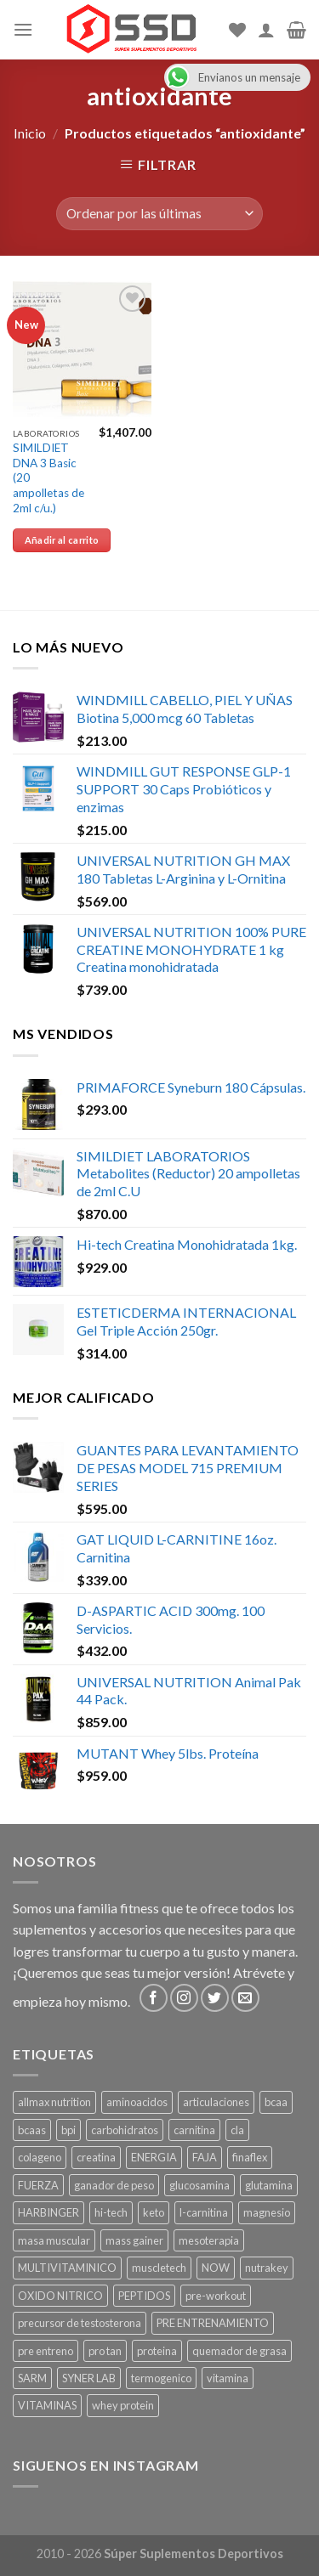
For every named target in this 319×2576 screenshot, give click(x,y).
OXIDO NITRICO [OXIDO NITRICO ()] (60, 2295)
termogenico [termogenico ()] (161, 2378)
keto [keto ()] (153, 2212)
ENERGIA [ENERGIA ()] (154, 2157)
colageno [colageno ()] (39, 2157)
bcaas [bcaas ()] (32, 2130)
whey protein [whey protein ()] (123, 2405)
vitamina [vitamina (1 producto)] (227, 2378)
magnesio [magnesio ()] (266, 2212)
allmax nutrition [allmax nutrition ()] (54, 2102)
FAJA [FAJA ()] (204, 2157)
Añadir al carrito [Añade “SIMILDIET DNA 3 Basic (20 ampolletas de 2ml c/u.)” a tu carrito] (62, 539)
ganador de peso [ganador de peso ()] (114, 2185)
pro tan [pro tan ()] (105, 2351)
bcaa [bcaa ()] (276, 2102)
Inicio (30, 133)
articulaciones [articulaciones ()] (216, 2102)
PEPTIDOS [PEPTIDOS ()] (144, 2295)
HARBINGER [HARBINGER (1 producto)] (48, 2212)
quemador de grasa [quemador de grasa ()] (239, 2351)
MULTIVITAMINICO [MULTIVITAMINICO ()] (67, 2267)
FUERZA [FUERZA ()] (38, 2185)
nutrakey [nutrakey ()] (266, 2267)
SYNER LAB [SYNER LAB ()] (89, 2378)
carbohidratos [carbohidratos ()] (124, 2130)
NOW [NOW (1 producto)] (216, 2267)
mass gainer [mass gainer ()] (134, 2240)
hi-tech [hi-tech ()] (111, 2212)
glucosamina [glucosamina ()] (199, 2185)
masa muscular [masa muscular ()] (54, 2240)
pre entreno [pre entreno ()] (45, 2351)
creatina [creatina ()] (96, 2157)
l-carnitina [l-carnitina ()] (203, 2212)
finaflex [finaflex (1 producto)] (249, 2157)
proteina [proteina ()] (157, 2351)
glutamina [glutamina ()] (269, 2185)
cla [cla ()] (237, 2130)
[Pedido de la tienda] (159, 213)
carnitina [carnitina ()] (194, 2130)
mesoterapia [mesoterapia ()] (209, 2240)
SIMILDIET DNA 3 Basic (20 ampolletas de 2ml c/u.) (48, 478)
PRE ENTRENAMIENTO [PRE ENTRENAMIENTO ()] (213, 2323)
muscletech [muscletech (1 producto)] (159, 2267)
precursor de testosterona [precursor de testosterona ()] (79, 2323)
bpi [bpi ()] (68, 2130)
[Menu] (23, 29)
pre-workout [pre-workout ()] (215, 2295)
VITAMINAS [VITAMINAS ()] (47, 2405)
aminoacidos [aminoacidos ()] (137, 2102)
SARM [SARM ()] (32, 2378)
